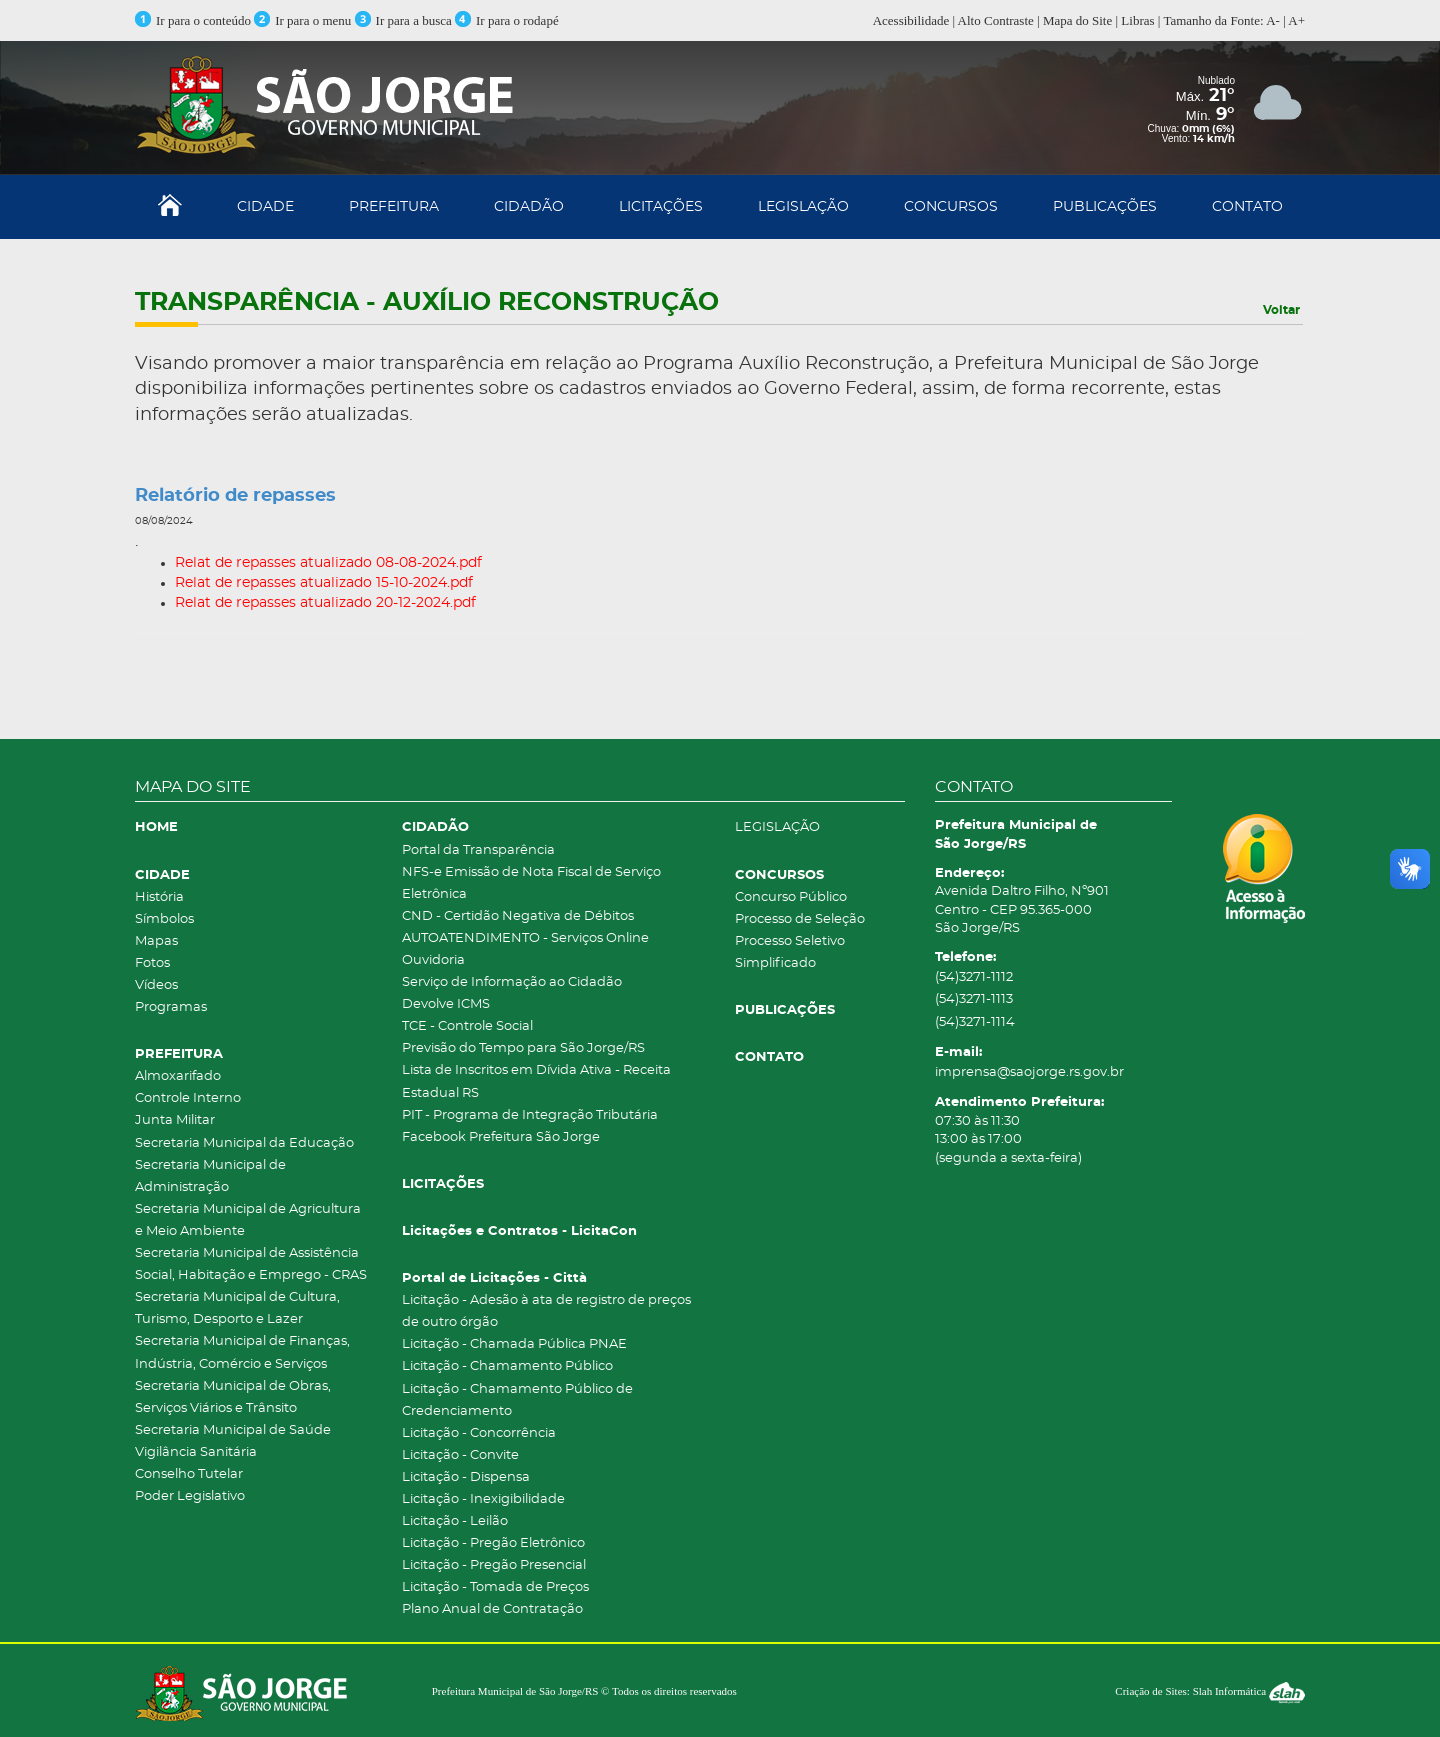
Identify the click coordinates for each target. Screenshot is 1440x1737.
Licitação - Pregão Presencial (494, 1565)
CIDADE (265, 207)
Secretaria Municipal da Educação (244, 1143)
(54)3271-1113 (974, 999)
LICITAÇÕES (661, 207)
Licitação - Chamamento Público (507, 1366)
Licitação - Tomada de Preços (495, 1587)
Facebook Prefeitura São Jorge (501, 1137)
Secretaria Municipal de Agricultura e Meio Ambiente (248, 1220)
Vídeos (156, 985)
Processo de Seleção (800, 919)
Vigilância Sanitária (196, 1452)
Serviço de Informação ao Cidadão (512, 982)
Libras (1137, 20)
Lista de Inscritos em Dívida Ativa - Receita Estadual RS (536, 1081)
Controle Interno (188, 1098)
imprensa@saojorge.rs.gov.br (1029, 1072)
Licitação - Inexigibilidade (483, 1499)
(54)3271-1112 (974, 977)
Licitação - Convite (460, 1455)
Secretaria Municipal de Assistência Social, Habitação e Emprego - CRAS (251, 1264)
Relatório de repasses (235, 496)
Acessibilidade (911, 20)
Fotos (152, 963)
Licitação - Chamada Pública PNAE (514, 1344)
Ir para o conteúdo (193, 20)
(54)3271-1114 (975, 1022)
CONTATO (1247, 207)
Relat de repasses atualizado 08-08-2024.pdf (328, 563)
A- (1273, 20)
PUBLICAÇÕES (1105, 207)
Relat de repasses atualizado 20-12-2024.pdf (325, 603)
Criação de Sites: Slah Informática (1210, 1691)
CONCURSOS (951, 207)
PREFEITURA (394, 207)
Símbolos (164, 919)
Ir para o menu (304, 20)
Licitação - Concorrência (479, 1433)
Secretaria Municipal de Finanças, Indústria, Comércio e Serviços (242, 1352)
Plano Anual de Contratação (492, 1609)
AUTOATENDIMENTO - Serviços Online (525, 938)
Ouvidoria (433, 960)
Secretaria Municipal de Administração (210, 1176)
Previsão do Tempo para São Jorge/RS (523, 1048)
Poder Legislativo (190, 1496)
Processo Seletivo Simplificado (790, 952)
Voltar (1281, 310)
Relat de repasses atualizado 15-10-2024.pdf (324, 583)
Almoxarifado (178, 1076)
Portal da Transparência (478, 850)
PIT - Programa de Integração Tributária (530, 1115)
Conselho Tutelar (189, 1474)
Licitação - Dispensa (466, 1477)
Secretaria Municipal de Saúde (233, 1430)
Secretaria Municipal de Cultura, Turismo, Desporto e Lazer (237, 1308)
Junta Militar (175, 1120)
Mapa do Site (1077, 20)
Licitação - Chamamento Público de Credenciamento (517, 1400)
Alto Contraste (996, 20)
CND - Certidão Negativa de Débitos (518, 916)
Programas (171, 1007)
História (159, 897)
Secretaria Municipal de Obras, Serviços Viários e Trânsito (233, 1397)
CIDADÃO (529, 207)
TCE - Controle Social (467, 1026)
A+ (1296, 20)
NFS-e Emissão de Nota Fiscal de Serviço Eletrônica (531, 883)
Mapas (156, 941)
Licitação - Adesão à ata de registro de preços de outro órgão (546, 1311)
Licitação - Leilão (455, 1521)
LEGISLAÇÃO (803, 207)
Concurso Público (791, 897)
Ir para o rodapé (507, 20)
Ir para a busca (403, 20)
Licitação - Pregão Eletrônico (493, 1543)
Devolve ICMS (446, 1004)
